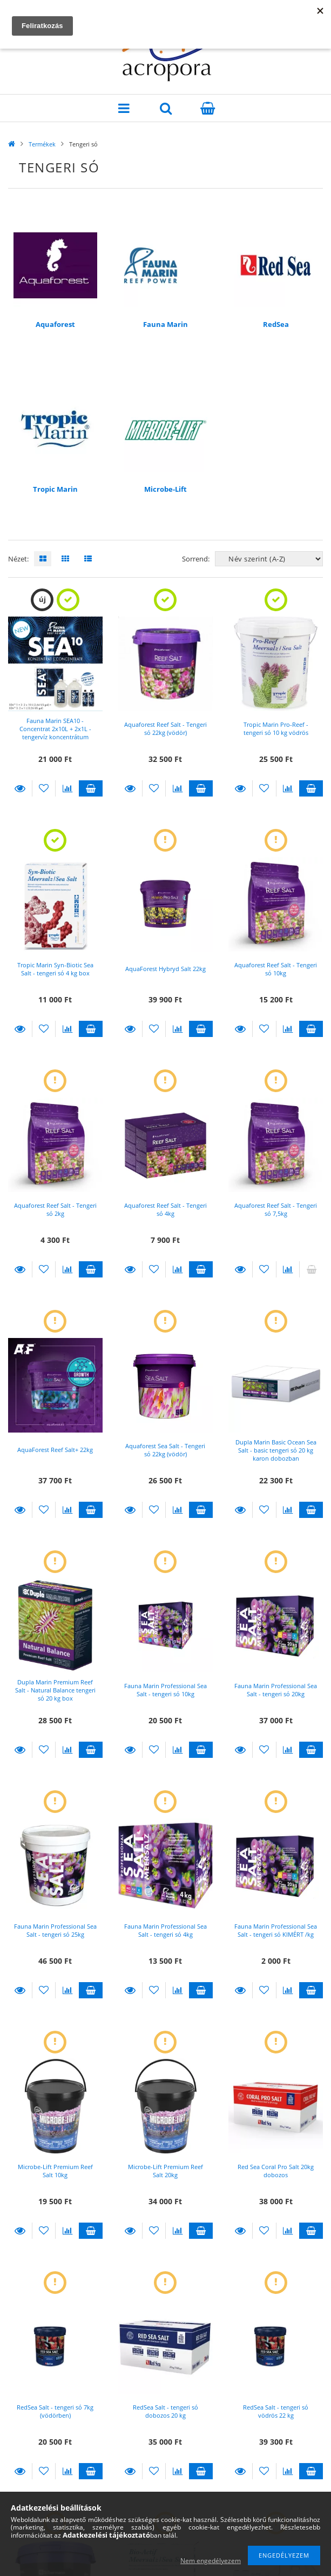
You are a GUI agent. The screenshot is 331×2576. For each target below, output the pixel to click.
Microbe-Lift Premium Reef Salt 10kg (55, 2171)
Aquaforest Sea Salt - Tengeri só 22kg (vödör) (165, 1450)
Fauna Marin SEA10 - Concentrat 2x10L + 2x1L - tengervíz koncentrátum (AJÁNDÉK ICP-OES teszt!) (55, 733)
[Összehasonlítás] (67, 788)
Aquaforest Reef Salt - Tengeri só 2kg (55, 1209)
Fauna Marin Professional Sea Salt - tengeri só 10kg (165, 1690)
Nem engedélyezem (210, 2560)
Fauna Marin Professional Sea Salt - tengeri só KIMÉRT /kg (275, 1930)
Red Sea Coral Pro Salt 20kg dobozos (276, 2171)
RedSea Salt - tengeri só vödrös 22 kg (275, 2411)
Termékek (42, 144)
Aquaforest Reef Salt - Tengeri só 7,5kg (275, 1209)
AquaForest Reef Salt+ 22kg (55, 1450)
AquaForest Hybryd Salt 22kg (165, 969)
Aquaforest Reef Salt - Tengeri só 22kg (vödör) (165, 728)
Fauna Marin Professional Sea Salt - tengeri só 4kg (165, 1930)
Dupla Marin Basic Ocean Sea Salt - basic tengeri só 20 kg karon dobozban (275, 1450)
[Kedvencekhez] (44, 788)
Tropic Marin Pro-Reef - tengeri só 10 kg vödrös (276, 728)
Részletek (20, 788)
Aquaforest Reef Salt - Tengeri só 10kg (275, 969)
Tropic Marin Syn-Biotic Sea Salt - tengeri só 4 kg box (55, 969)
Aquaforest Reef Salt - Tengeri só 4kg (165, 1209)
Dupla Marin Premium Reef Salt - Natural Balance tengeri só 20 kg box (55, 1690)
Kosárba (91, 788)
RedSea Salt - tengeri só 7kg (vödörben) (55, 2411)
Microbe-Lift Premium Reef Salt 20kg (165, 2171)
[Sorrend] (269, 558)
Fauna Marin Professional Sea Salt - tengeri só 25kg (55, 1930)
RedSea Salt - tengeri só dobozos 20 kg (165, 2411)
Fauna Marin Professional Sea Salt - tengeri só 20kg (275, 1690)
